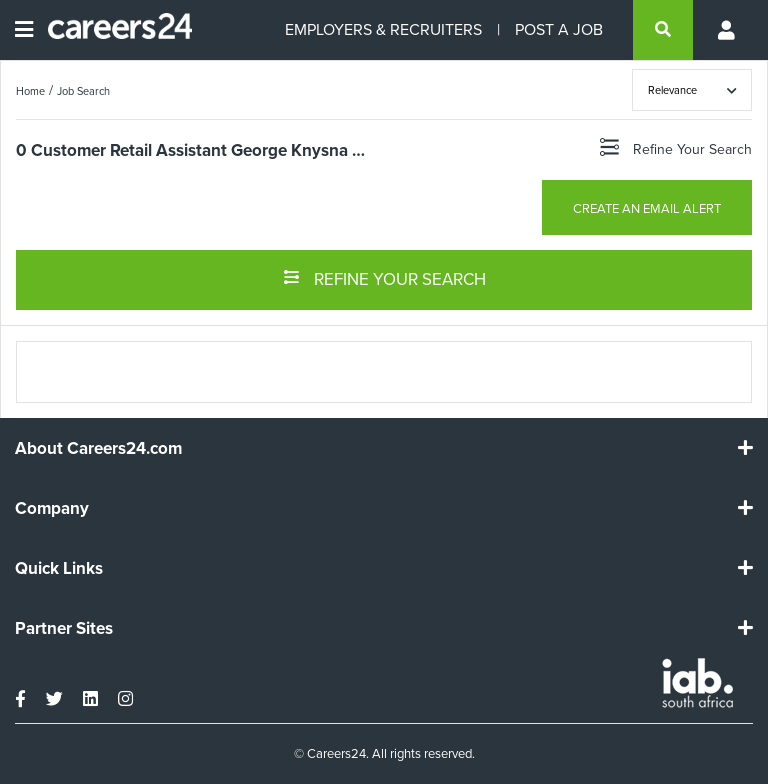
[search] (663, 30)
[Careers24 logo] (112, 30)
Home (30, 91)
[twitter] (54, 699)
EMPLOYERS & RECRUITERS (383, 29)
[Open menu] (24, 30)
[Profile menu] (728, 30)
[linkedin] (90, 699)
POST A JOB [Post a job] (559, 29)
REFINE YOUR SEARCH (384, 278)
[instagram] (125, 699)
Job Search (83, 91)
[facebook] (20, 699)
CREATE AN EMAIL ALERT (647, 208)
